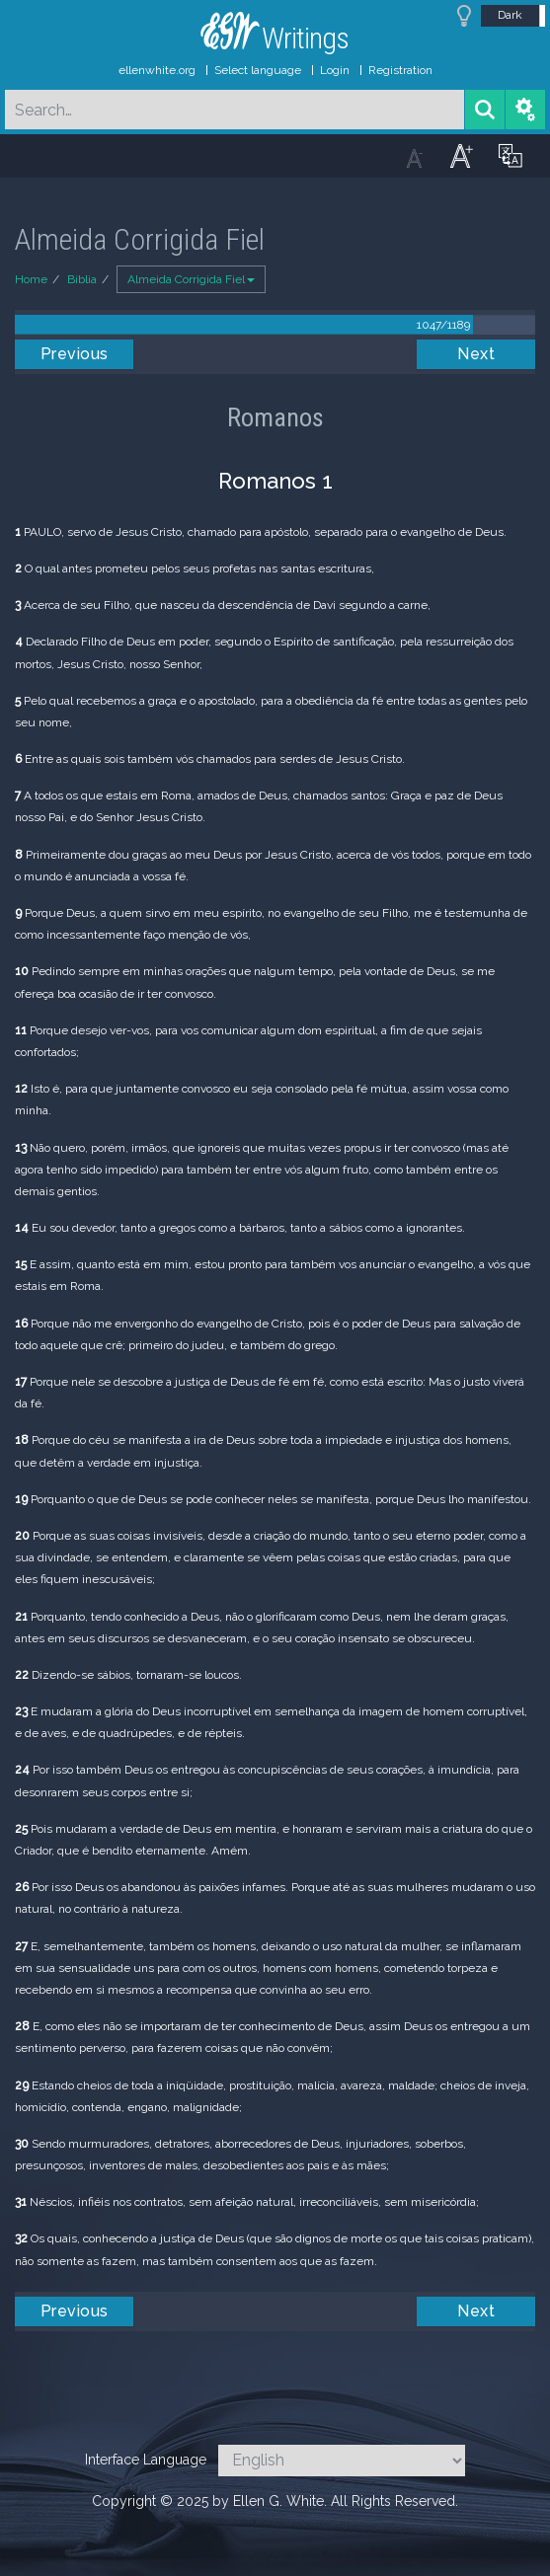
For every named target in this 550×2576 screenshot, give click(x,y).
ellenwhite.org (157, 70)
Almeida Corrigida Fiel (191, 279)
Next (476, 353)
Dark (510, 15)
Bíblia (82, 279)
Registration (400, 70)
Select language (257, 70)
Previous (74, 353)
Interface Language (145, 2459)
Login (335, 70)
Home (31, 279)
